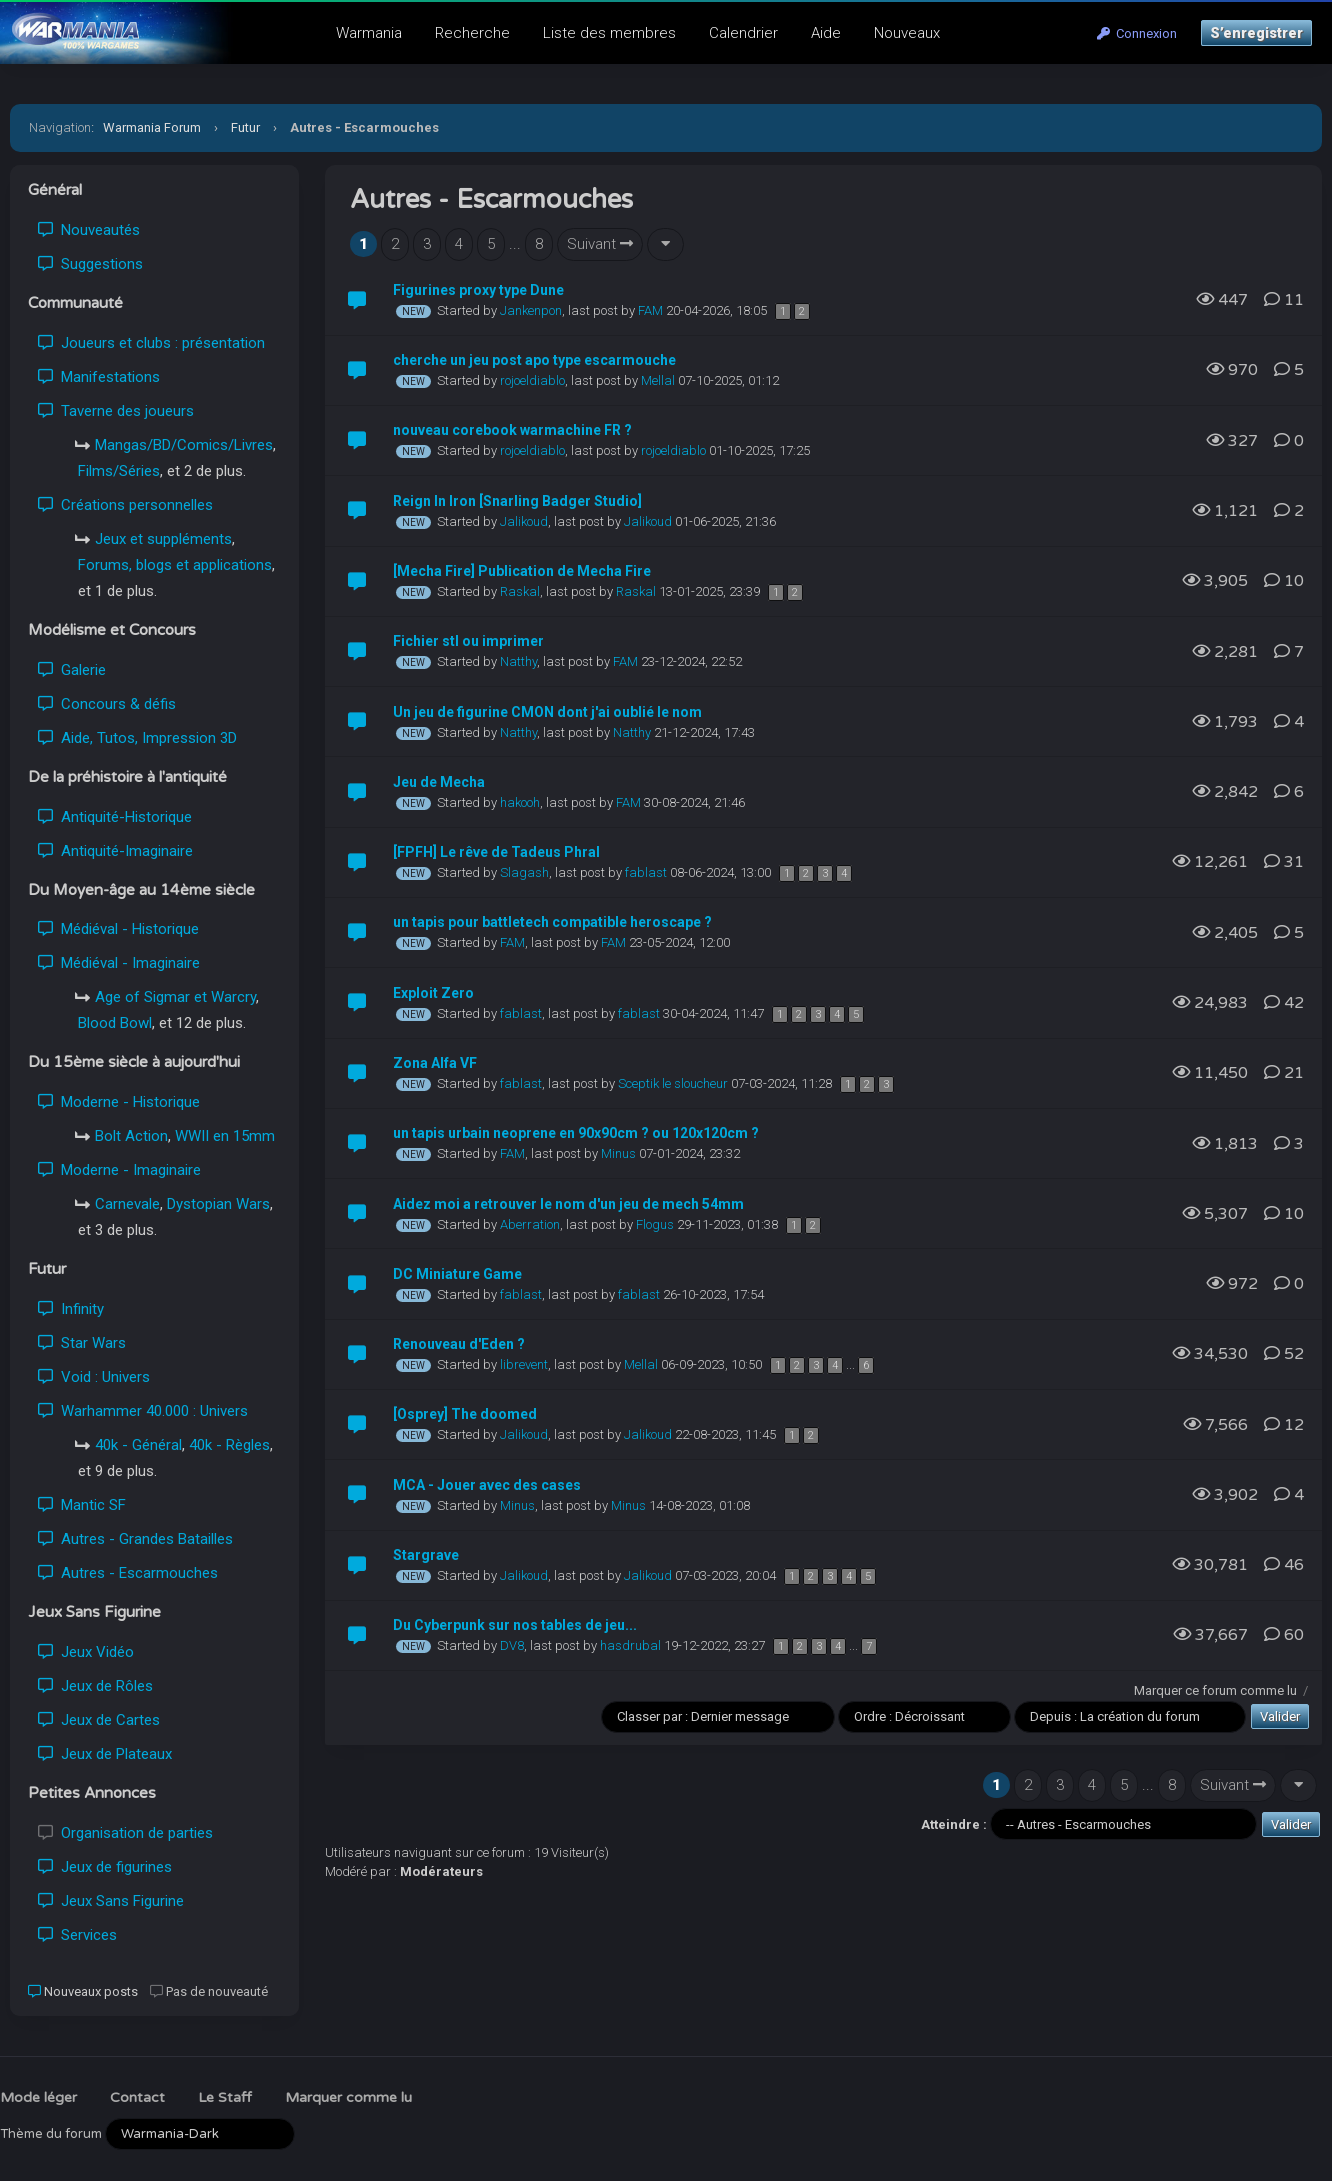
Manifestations (99, 377)
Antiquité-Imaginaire (115, 851)
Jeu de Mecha (439, 782)
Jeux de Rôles (95, 1686)
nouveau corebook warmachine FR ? (512, 430)
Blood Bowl (115, 1023)
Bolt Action (131, 1136)
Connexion (1137, 33)
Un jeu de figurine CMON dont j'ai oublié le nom (547, 712)
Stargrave (426, 1555)
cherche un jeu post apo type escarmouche (534, 360)
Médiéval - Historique (118, 929)
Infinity (71, 1309)
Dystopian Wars (218, 1204)
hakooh (520, 802)
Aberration (530, 1224)
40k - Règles (229, 1445)
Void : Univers (94, 1377)
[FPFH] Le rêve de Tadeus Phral (496, 852)
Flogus (655, 1224)
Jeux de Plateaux (105, 1754)
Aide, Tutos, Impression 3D (137, 738)
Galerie (72, 670)
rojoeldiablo (532, 380)
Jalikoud (524, 521)
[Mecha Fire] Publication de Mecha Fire (522, 571)
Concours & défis (107, 704)
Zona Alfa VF (435, 1063)
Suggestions (90, 264)
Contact (137, 2097)
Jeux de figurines (105, 1867)
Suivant (600, 244)
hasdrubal (630, 1645)
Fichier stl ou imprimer (468, 641)
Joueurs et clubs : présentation (151, 343)
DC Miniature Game (457, 1274)
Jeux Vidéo (86, 1652)
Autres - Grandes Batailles (135, 1539)
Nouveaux (907, 33)
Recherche (472, 33)
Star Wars (82, 1343)
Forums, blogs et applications (175, 565)
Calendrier (743, 33)
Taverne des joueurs (116, 411)
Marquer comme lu (348, 2097)
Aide (826, 33)
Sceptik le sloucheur (673, 1083)
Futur (245, 127)
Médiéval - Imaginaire (119, 963)
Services (77, 1935)
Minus (618, 1153)
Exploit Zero (433, 993)
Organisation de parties (125, 1833)
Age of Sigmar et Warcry (175, 997)
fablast (646, 872)
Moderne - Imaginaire (119, 1170)
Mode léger (38, 2097)
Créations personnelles (125, 505)
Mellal (658, 380)
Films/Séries (119, 471)
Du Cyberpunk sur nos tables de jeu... (515, 1625)
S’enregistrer (1256, 33)
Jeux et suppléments (163, 539)
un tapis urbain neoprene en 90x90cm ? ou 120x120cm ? (576, 1133)
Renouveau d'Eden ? (459, 1344)
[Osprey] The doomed (465, 1414)
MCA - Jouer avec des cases (487, 1485)
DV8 (512, 1645)
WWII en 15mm (225, 1136)
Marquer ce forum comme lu (1215, 1690)
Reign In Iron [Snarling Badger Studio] (517, 501)
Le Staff (225, 2097)
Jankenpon (531, 310)
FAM (650, 310)
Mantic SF (82, 1505)
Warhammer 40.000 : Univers (143, 1411)
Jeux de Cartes (99, 1720)
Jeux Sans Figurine (111, 1901)
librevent (524, 1364)
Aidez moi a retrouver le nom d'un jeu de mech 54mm (568, 1204)
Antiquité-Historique (115, 817)
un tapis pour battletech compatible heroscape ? (552, 922)
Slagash (524, 872)
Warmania (369, 33)
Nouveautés (89, 230)
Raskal (520, 591)
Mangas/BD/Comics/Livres (184, 445)
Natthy (518, 661)
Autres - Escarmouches (128, 1573)
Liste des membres (609, 33)
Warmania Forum (152, 127)
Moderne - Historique (119, 1102)
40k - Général (138, 1445)
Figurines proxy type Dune (478, 290)
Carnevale (127, 1204)
